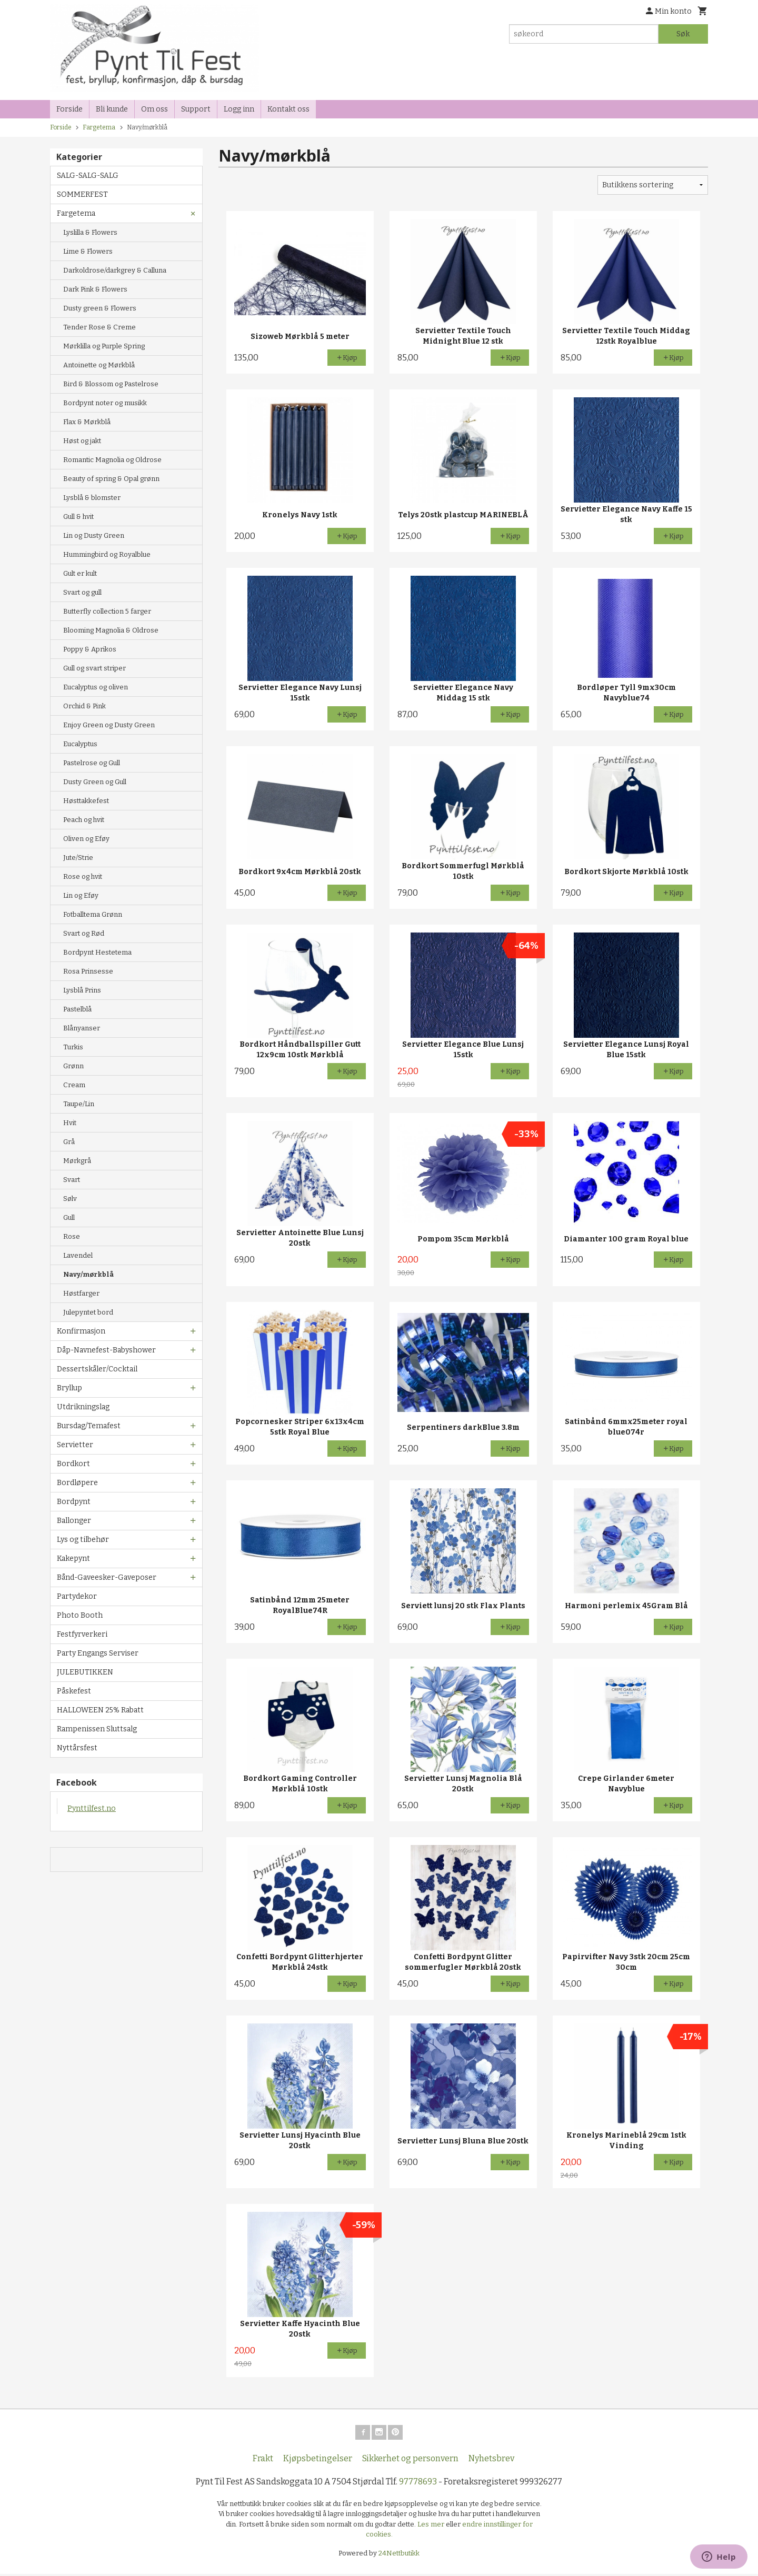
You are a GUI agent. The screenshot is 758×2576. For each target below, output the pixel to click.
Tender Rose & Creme (99, 327)
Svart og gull (82, 592)
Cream (74, 1085)
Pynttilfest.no (91, 1808)
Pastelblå (77, 1009)
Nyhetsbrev (491, 2460)
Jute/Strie (78, 857)
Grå (69, 1142)
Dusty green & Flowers (99, 308)
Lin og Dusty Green (93, 535)
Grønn (73, 1066)
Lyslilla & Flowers (90, 232)
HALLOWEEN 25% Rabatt (100, 1710)
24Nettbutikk (399, 2555)
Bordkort (73, 1463)
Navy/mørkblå (88, 1274)
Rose (71, 1236)
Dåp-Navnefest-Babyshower (106, 1350)
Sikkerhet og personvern (410, 2460)
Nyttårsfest (77, 1747)
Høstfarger (81, 1293)
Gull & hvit (78, 516)
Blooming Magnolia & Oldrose (110, 630)
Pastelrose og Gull (91, 763)
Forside (69, 109)
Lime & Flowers (88, 251)
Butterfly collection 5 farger (107, 611)
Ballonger (74, 1520)
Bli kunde (112, 109)
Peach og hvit (83, 820)
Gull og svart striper (94, 668)
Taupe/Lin (78, 1104)
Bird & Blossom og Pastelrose (110, 384)
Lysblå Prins (82, 990)
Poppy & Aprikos (89, 649)
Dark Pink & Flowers (95, 289)
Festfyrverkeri (82, 1634)
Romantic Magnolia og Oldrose (112, 460)
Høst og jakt (82, 441)
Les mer (431, 2526)
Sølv (70, 1198)
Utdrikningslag (83, 1406)
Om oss (154, 109)
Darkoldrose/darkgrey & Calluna (114, 270)
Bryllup (69, 1388)
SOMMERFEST (82, 194)
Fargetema (76, 213)
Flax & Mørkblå (87, 422)
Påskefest (74, 1691)
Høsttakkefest (86, 801)
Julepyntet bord (88, 1312)
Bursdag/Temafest (89, 1425)
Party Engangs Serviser (97, 1653)
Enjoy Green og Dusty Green (109, 725)
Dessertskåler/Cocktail (97, 1369)
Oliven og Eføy (86, 839)
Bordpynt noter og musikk (105, 403)
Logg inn (239, 109)
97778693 (418, 2484)
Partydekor (77, 1596)
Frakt (263, 2460)
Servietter (75, 1444)
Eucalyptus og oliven (95, 687)
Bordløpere (77, 1482)
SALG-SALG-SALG (87, 175)
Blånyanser (81, 1028)
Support (196, 109)
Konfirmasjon (81, 1331)
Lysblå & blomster (92, 498)
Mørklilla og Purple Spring (104, 346)
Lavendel (78, 1255)
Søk (683, 33)
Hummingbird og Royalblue (107, 554)
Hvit (69, 1123)
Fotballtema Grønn (92, 914)
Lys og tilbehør (83, 1539)
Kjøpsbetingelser (317, 2460)
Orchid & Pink (84, 706)
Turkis (73, 1047)
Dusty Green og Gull (94, 782)
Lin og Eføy (80, 895)
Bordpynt (74, 1501)
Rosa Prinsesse (88, 971)
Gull (69, 1217)
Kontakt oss (288, 109)
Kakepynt (73, 1558)
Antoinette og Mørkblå (99, 365)
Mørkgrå (77, 1161)
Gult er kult (80, 573)
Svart (71, 1180)
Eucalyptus (80, 744)
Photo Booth (80, 1615)
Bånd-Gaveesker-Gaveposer (106, 1577)
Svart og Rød (83, 933)
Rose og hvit (82, 876)
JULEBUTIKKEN (85, 1672)
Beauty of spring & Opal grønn (111, 479)
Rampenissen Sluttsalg (97, 1729)
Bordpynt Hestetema (97, 952)
